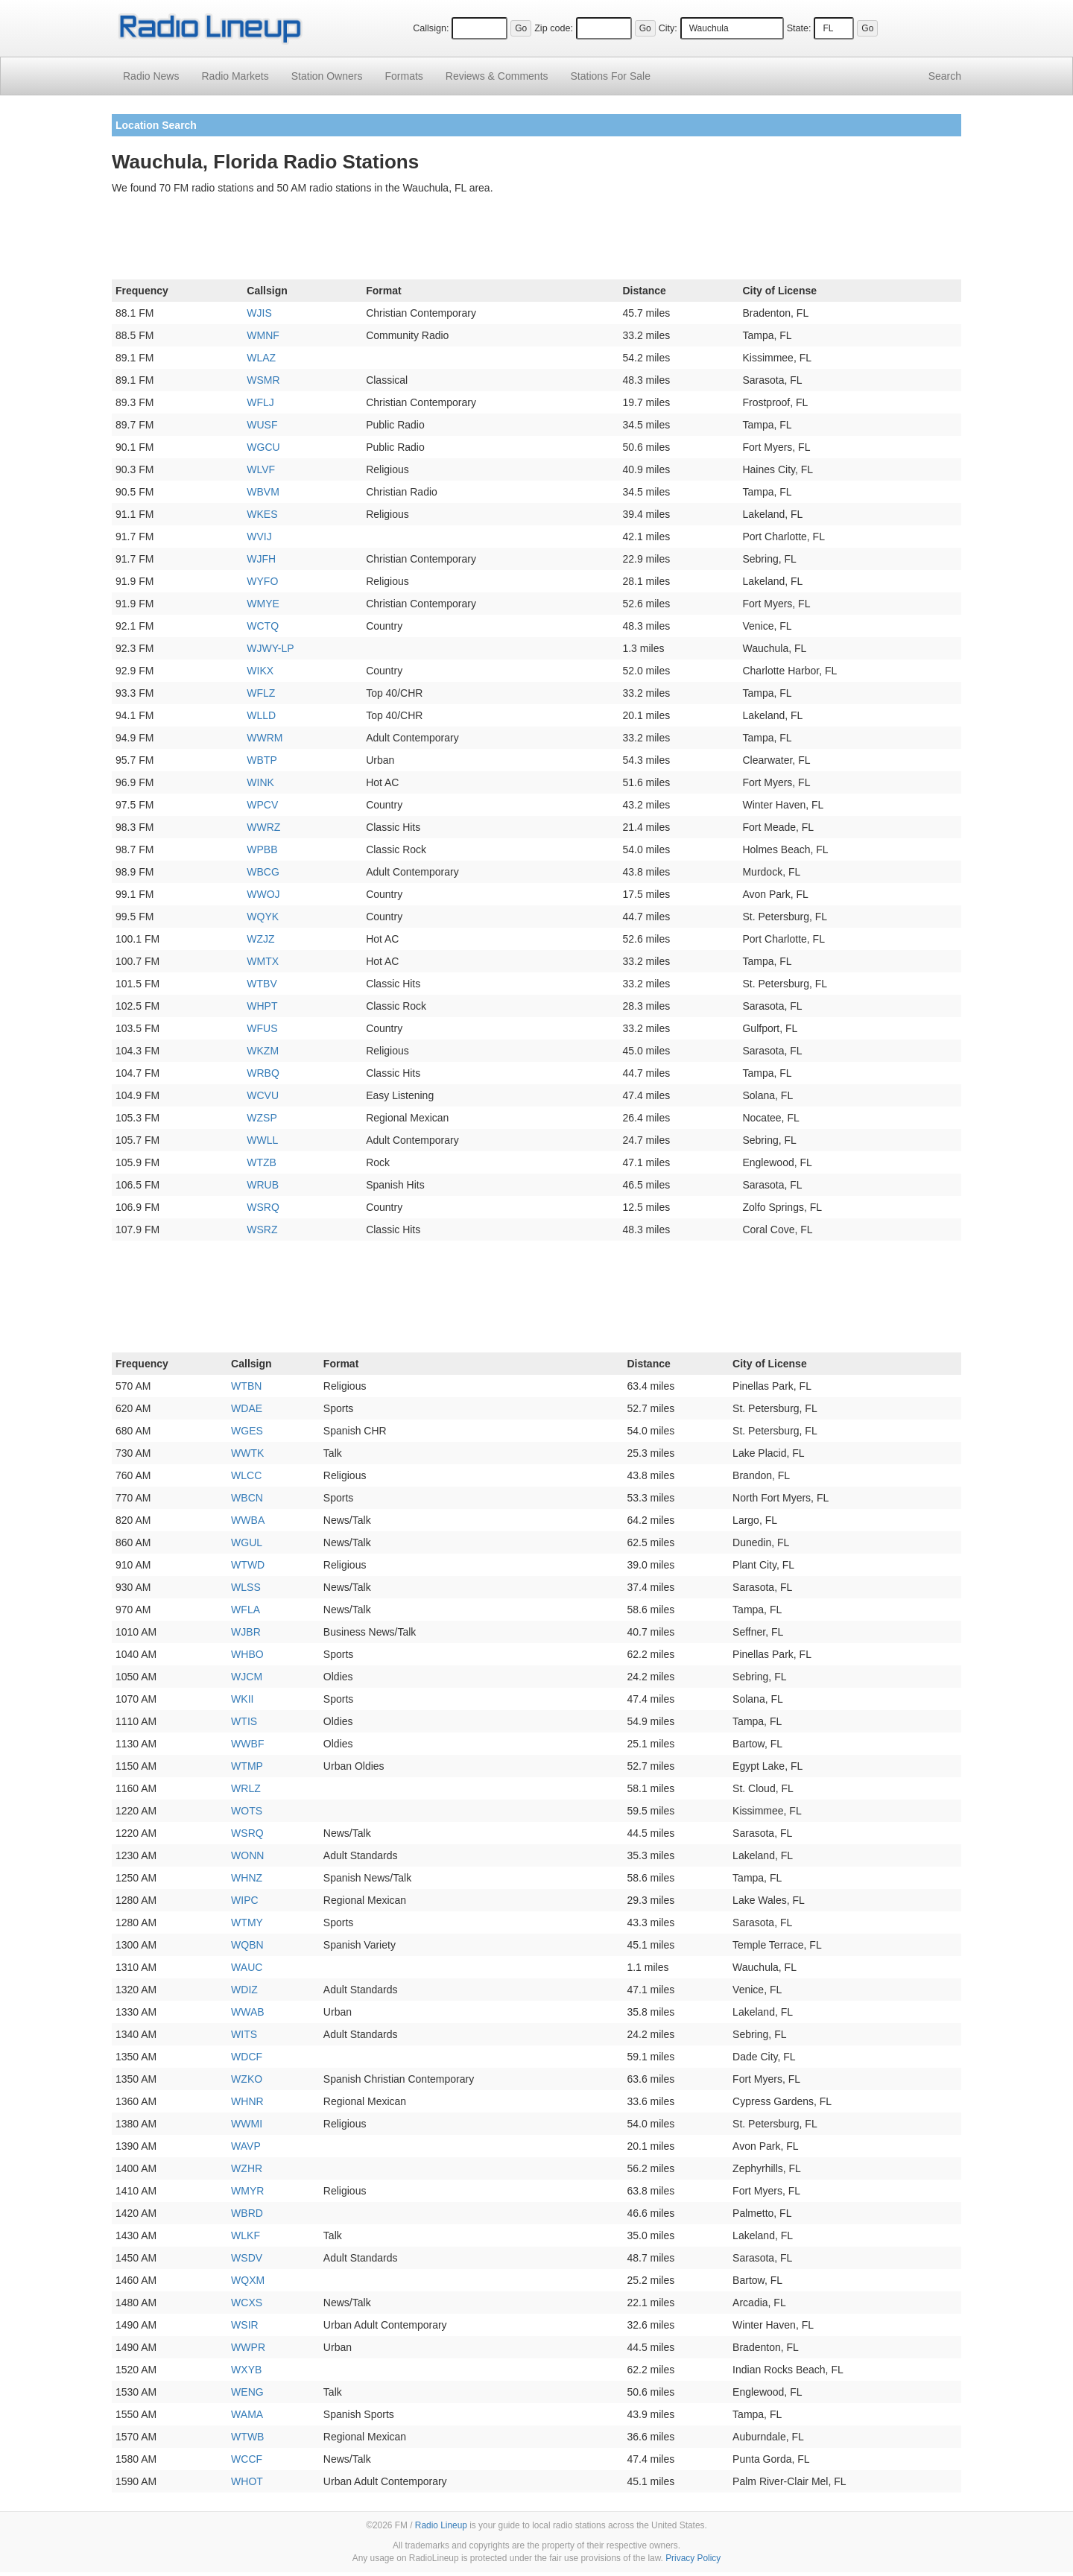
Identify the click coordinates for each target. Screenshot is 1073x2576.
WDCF (246, 2057)
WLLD (261, 715)
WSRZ (262, 1229)
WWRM (264, 738)
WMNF (263, 335)
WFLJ (260, 402)
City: (668, 28)
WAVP (246, 2146)
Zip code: (553, 28)
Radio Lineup (441, 2525)
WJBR (246, 1632)
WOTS (246, 1811)
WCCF (246, 2459)
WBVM (263, 492)
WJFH (261, 559)
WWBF (247, 1744)
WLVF (261, 469)
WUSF (262, 425)
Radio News (151, 76)
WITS (244, 2034)
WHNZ (246, 1878)
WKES (262, 514)
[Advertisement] (536, 239)
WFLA (245, 1609)
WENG (247, 2392)
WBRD (247, 2213)
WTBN (246, 1386)
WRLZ (246, 1788)
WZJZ (260, 939)
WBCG (263, 872)
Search (944, 76)
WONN (247, 1855)
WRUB (263, 1185)
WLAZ (261, 358)
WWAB (248, 2012)
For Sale (611, 76)
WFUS (262, 1028)
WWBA (248, 1520)
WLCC (246, 1475)
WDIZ (244, 1990)
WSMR (263, 380)
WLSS (246, 1587)
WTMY (247, 1922)
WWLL (262, 1140)
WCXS (246, 2302)
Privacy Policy (693, 2558)
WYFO (262, 581)
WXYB (246, 2370)
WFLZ (261, 693)
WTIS (244, 1721)
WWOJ (263, 894)
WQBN (247, 1945)
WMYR (247, 2191)
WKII (242, 1699)
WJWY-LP (270, 648)
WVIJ (259, 536)
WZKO (246, 2079)
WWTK (247, 1453)
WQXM (248, 2280)
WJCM (246, 1677)
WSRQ (263, 1207)
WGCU (263, 447)
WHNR (247, 2101)
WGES (247, 1431)
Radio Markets (234, 76)
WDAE (246, 1408)
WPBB (262, 849)
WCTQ (263, 626)
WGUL (246, 1542)
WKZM (263, 1051)
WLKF (245, 2235)
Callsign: (431, 28)
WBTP (261, 760)
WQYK (263, 917)
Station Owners (327, 76)
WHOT (247, 2481)
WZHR (246, 2168)
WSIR (245, 2325)
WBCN (247, 1498)
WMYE (263, 604)
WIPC (245, 1900)
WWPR (248, 2347)
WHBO (247, 1654)
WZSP (261, 1118)
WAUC (246, 1967)
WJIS (259, 313)
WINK (260, 782)
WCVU (263, 1095)
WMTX (263, 961)
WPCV (262, 805)
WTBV (261, 984)
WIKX (260, 671)
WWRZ (263, 827)
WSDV (246, 2258)
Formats (403, 76)
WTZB (261, 1162)
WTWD (248, 1565)
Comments (497, 76)
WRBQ (263, 1073)
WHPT (262, 1006)
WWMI (246, 2124)
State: (799, 28)
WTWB (247, 2437)
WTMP (247, 1766)
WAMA (247, 2414)
